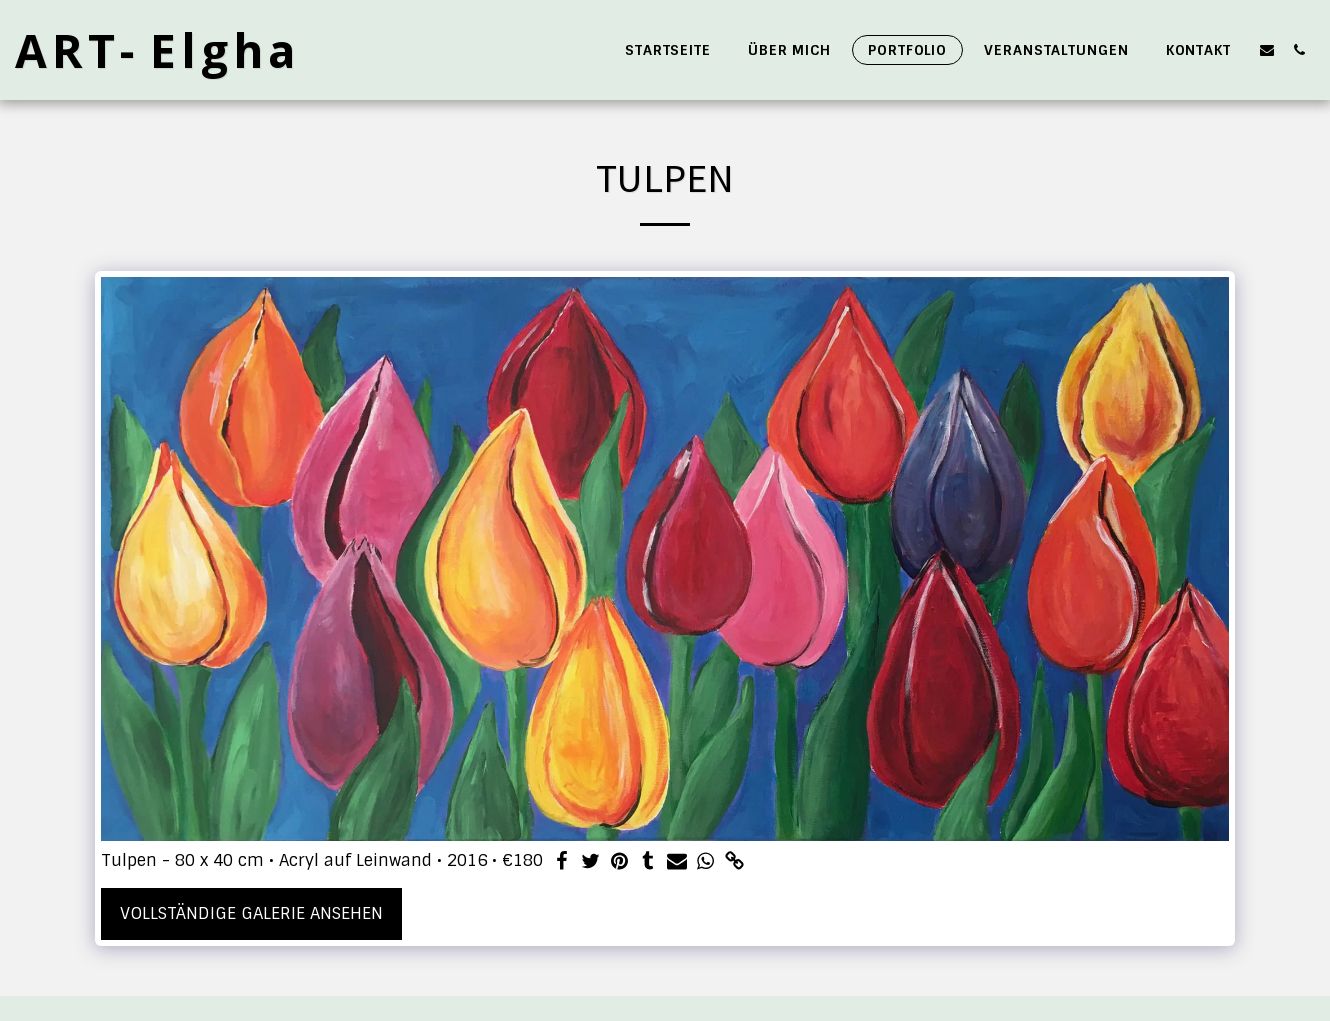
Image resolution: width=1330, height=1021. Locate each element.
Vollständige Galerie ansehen (251, 913)
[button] (1267, 49)
